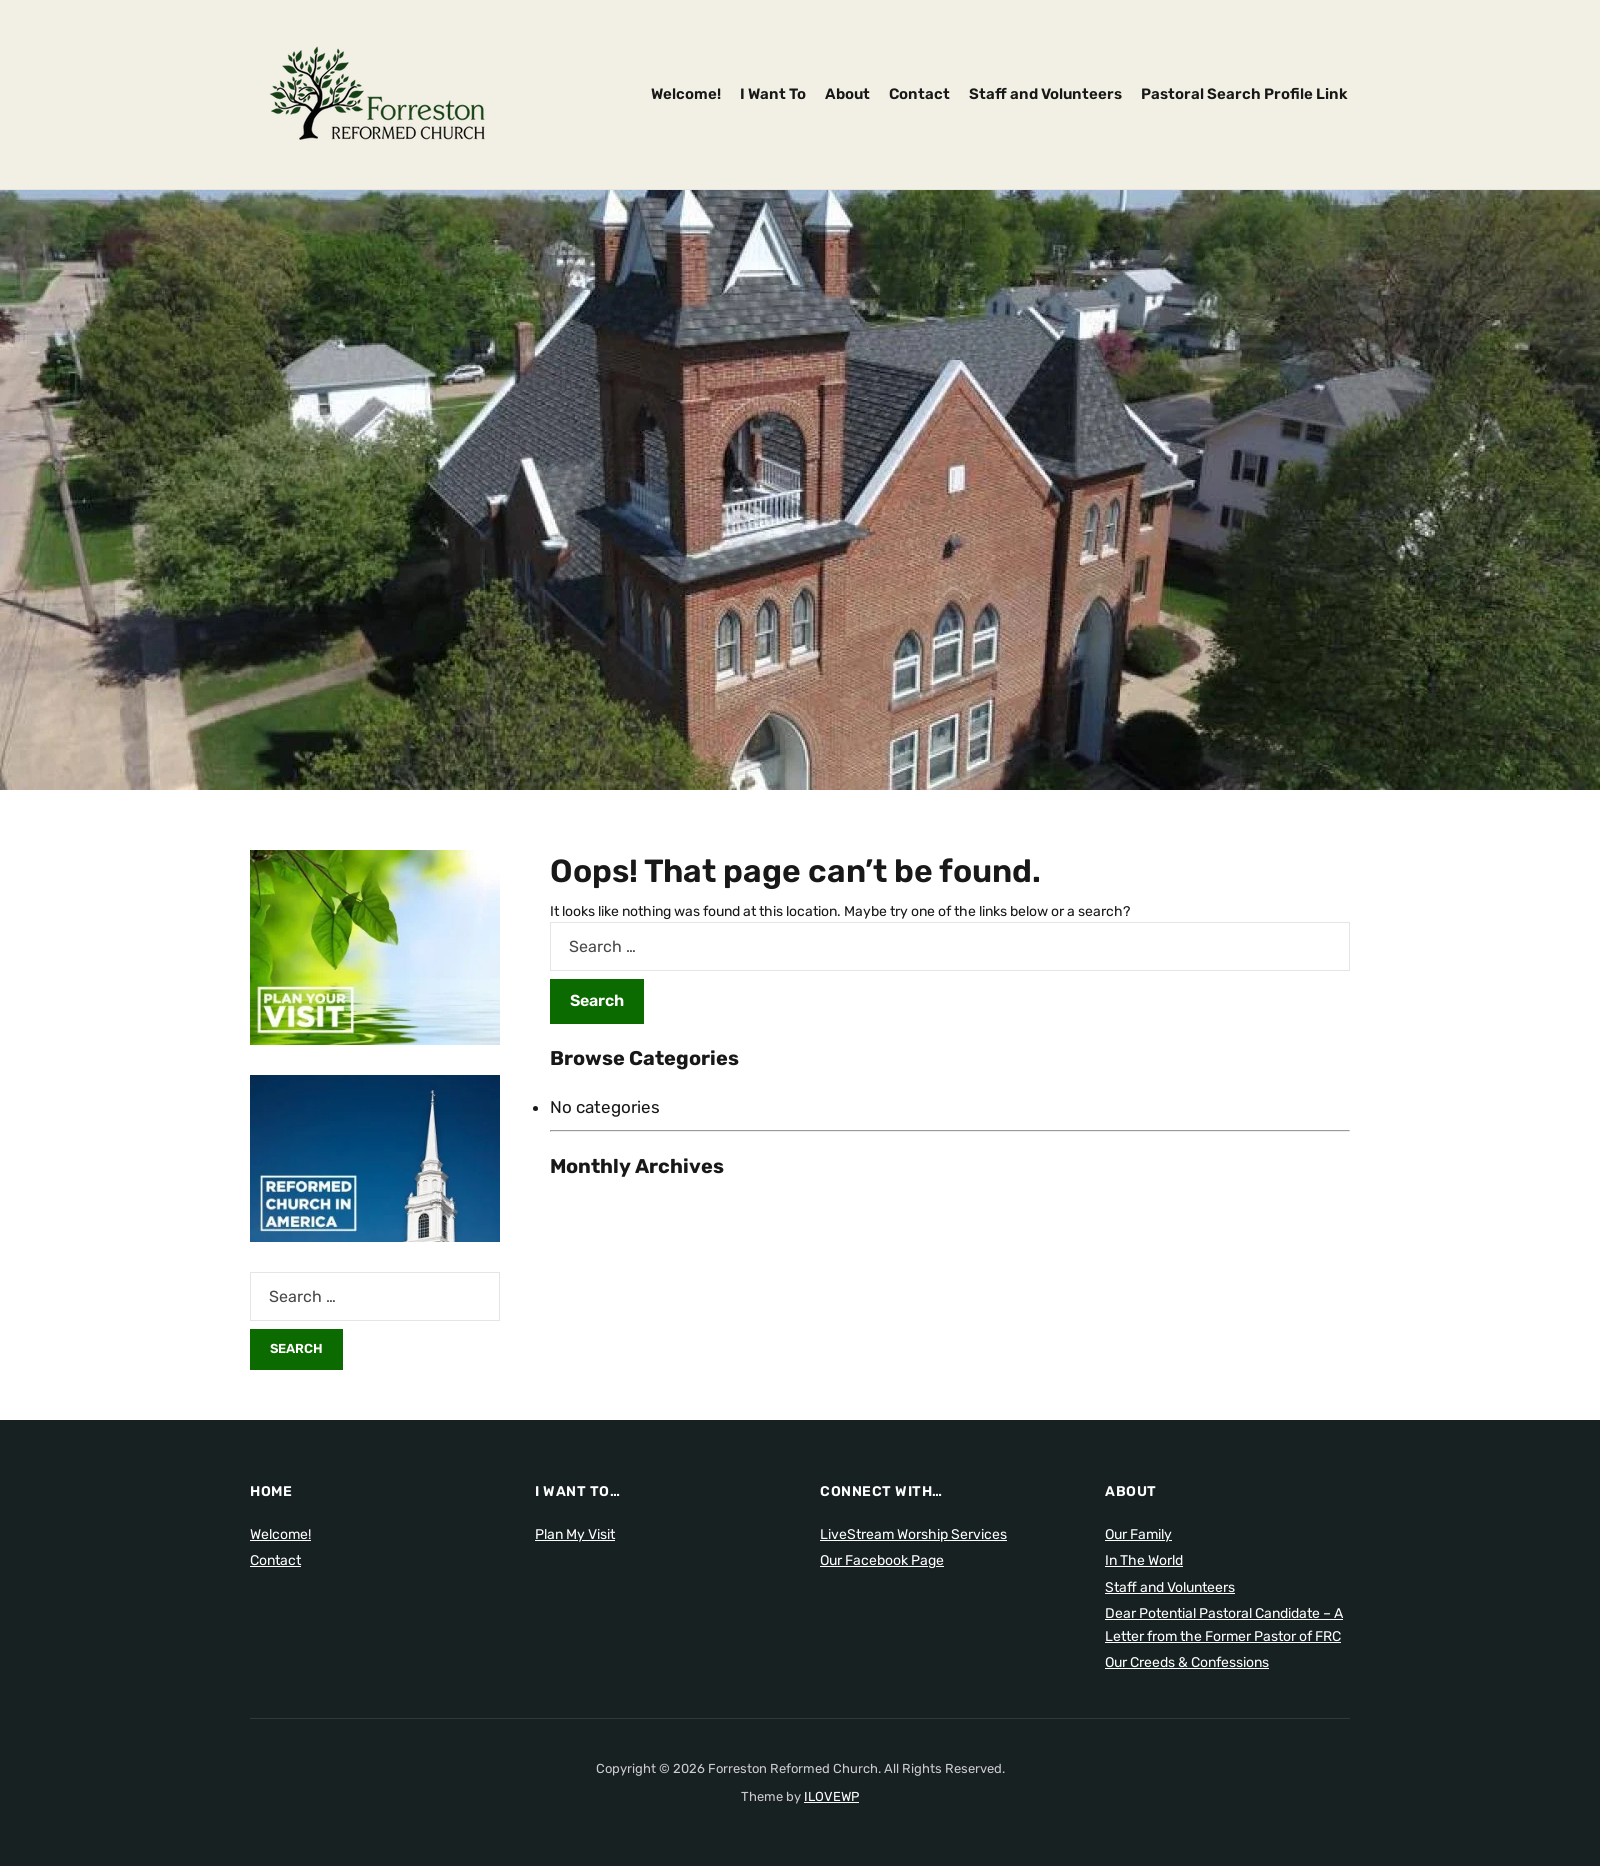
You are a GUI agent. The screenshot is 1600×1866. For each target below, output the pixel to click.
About (847, 94)
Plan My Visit (575, 1534)
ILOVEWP (831, 1796)
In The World (1144, 1560)
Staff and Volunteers (1045, 94)
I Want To (773, 94)
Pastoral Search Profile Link (1244, 94)
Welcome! (686, 94)
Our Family (1138, 1534)
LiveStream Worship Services (913, 1534)
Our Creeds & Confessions (1187, 1662)
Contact (919, 94)
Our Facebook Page (882, 1560)
